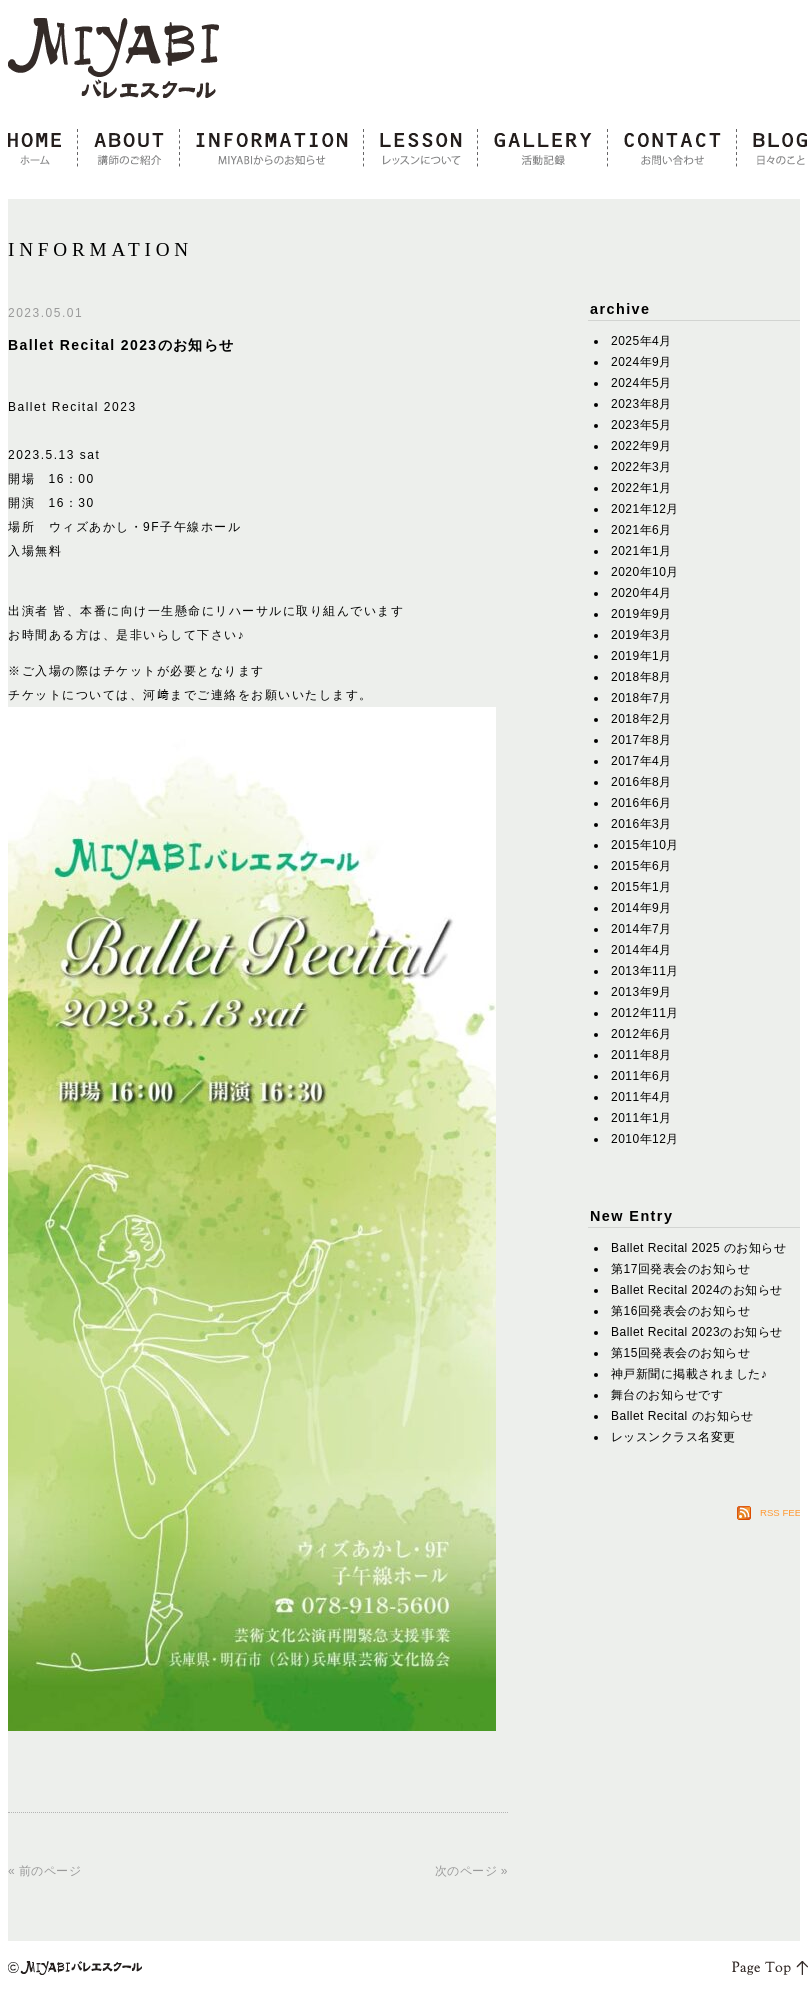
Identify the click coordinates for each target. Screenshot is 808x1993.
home (43, 149)
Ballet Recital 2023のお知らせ (121, 345)
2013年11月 (645, 971)
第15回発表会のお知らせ (680, 1353)
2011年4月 (641, 1097)
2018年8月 (641, 677)
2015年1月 (641, 887)
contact (672, 149)
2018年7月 (641, 698)
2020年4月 (641, 593)
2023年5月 (641, 425)
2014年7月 (641, 929)
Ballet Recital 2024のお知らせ (697, 1290)
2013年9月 (641, 992)
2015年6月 (641, 866)
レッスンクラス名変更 (673, 1437)
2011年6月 (641, 1076)
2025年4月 (641, 341)
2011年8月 (641, 1055)
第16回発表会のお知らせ (680, 1311)
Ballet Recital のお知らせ (682, 1416)
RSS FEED (784, 1512)
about (129, 149)
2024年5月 (641, 383)
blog (772, 149)
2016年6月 (641, 803)
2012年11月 (645, 1013)
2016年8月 (641, 782)
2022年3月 (641, 467)
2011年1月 (641, 1118)
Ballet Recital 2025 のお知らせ (698, 1248)
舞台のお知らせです (667, 1395)
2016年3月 (641, 824)
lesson (421, 149)
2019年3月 (641, 635)
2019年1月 (641, 656)
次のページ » (471, 1871)
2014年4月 (641, 950)
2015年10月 (645, 845)
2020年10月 (645, 572)
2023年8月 (641, 404)
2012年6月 (641, 1034)
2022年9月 (641, 446)
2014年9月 (641, 908)
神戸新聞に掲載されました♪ (689, 1374)
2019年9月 (641, 614)
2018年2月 (641, 719)
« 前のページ (44, 1871)
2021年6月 (641, 530)
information (272, 149)
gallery (543, 149)
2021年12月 (645, 509)
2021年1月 (641, 551)
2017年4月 (641, 761)
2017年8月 (641, 740)
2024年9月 (641, 362)
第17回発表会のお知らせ (680, 1269)
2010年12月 (645, 1139)
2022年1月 (641, 488)
